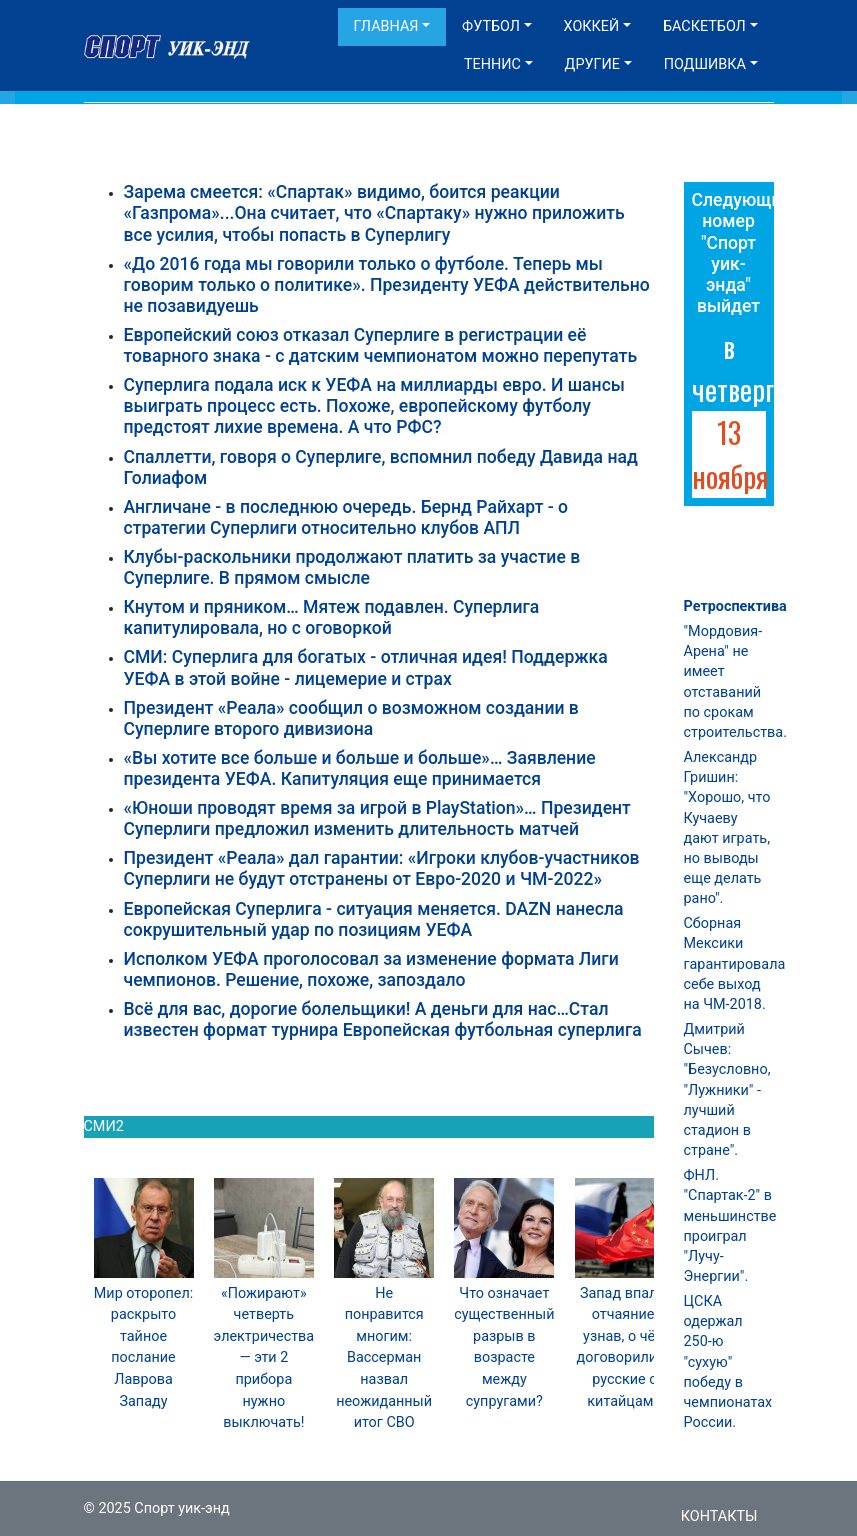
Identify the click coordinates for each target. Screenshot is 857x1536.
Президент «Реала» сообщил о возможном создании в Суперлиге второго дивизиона (351, 718)
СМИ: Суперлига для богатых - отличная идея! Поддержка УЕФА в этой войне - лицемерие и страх (366, 667)
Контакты (719, 1516)
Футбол (491, 26)
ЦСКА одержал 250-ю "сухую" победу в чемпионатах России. (728, 1362)
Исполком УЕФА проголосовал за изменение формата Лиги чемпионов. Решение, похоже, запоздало (371, 969)
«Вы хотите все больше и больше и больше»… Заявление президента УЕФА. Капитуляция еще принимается (360, 768)
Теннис (492, 64)
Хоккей (592, 26)
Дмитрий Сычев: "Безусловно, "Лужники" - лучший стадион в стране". (727, 1090)
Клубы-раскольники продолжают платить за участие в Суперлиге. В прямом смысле (352, 567)
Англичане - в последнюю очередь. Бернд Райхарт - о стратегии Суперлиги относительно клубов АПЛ (346, 517)
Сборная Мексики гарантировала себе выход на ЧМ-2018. (735, 964)
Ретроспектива (735, 606)
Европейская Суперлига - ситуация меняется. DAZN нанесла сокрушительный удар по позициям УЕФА (374, 919)
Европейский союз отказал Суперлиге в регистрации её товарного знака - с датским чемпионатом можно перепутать (381, 345)
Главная (386, 26)
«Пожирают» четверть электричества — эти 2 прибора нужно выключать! (264, 1358)
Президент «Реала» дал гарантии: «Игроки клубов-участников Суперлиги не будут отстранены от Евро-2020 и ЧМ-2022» (382, 868)
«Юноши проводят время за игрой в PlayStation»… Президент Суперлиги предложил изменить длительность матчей (377, 818)
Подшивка (705, 64)
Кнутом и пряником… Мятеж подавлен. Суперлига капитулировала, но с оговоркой (332, 617)
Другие (592, 64)
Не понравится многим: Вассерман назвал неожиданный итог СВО (384, 1358)
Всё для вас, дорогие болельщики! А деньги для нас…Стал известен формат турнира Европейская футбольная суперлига (383, 1019)
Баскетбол (704, 26)
